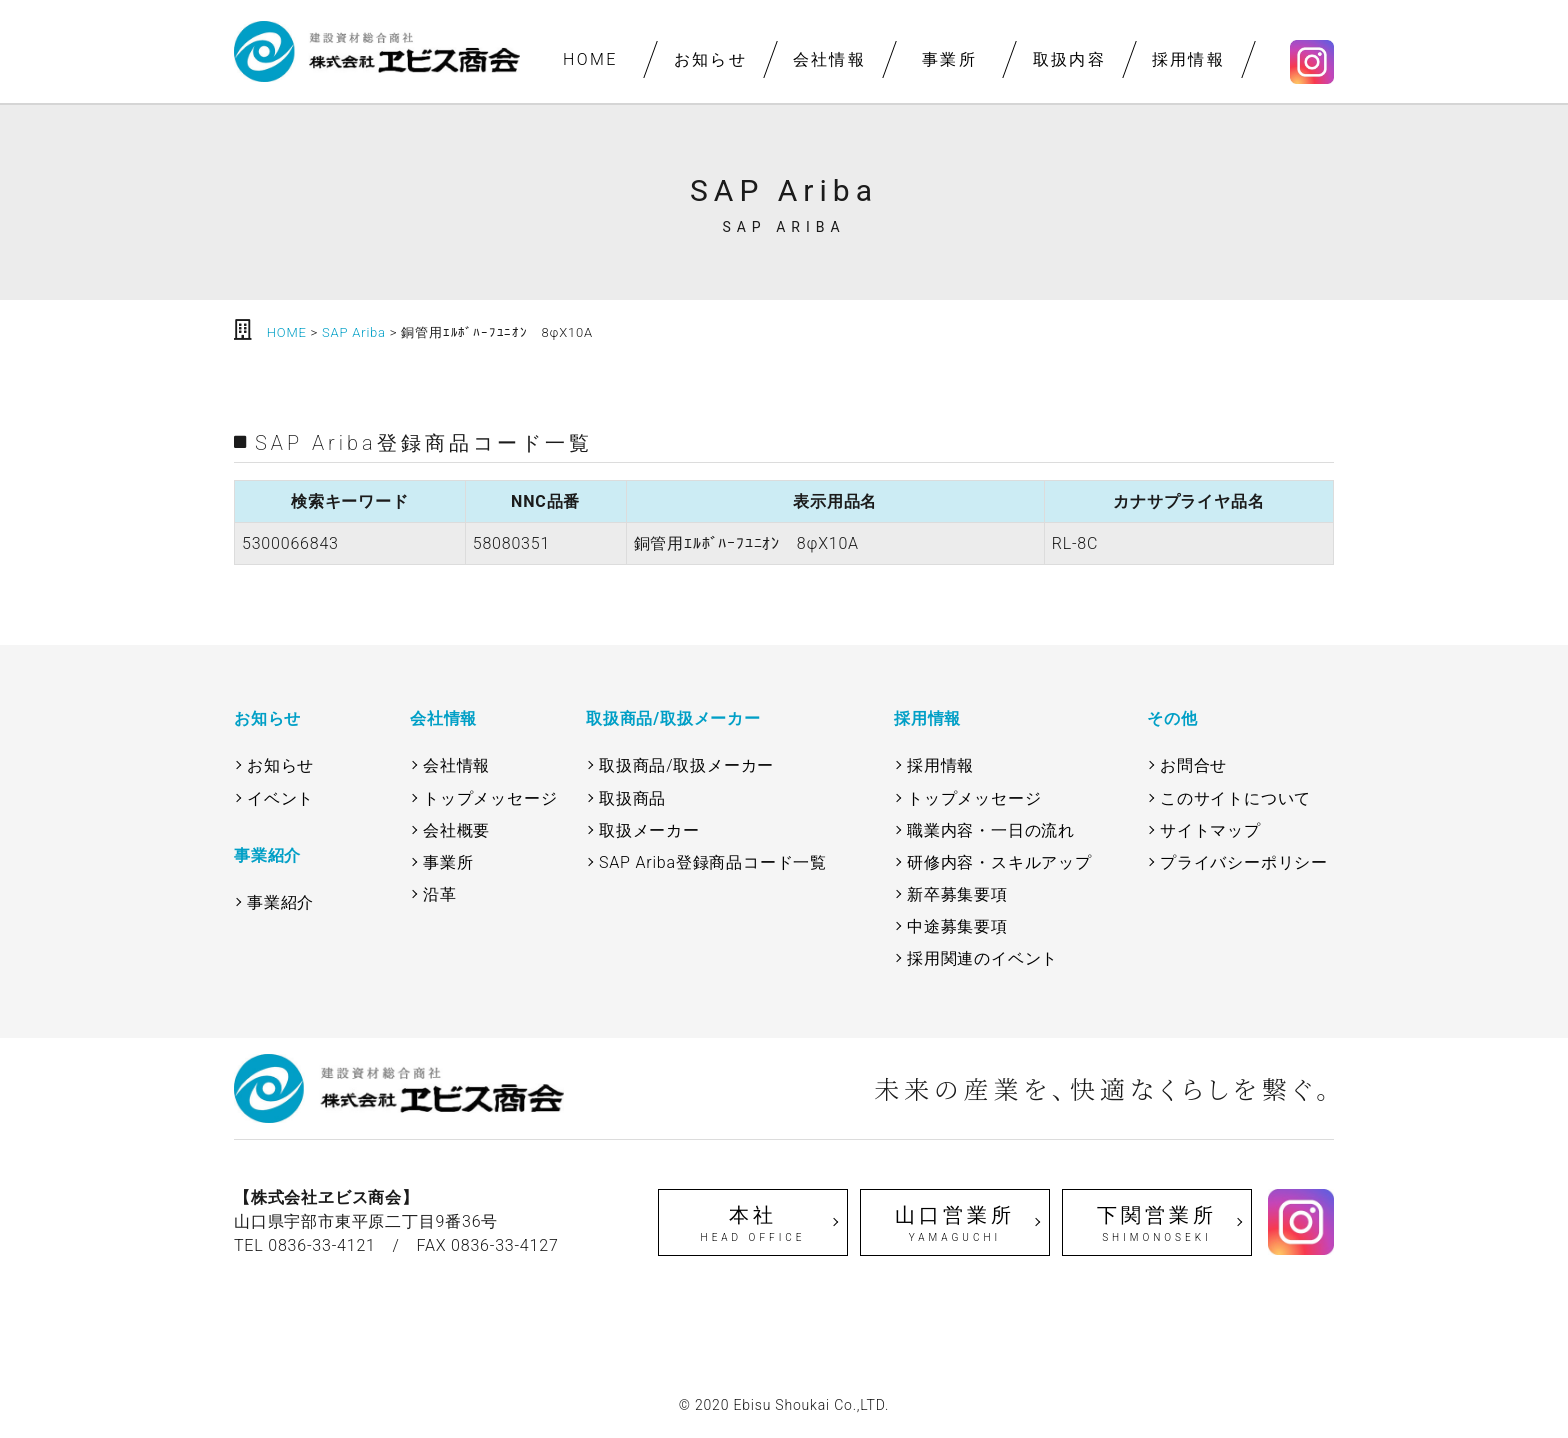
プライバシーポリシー (1244, 862)
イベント (280, 798)
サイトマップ (1210, 830)
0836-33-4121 (322, 1245)
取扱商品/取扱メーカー (686, 765)
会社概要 (456, 830)
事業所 (949, 59)
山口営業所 (955, 1224)
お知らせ (710, 59)
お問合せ (1193, 765)
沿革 (440, 894)
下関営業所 (1157, 1224)
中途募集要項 (957, 926)
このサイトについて (1235, 798)
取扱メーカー (649, 830)
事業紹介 (280, 902)
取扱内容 (1069, 59)
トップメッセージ (490, 798)
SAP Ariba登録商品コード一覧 (713, 862)
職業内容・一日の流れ (991, 830)
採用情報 (1189, 59)
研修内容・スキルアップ (999, 862)
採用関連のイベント (982, 958)
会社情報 (830, 59)
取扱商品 (632, 798)
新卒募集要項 (957, 894)
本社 (753, 1224)
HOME (590, 59)
